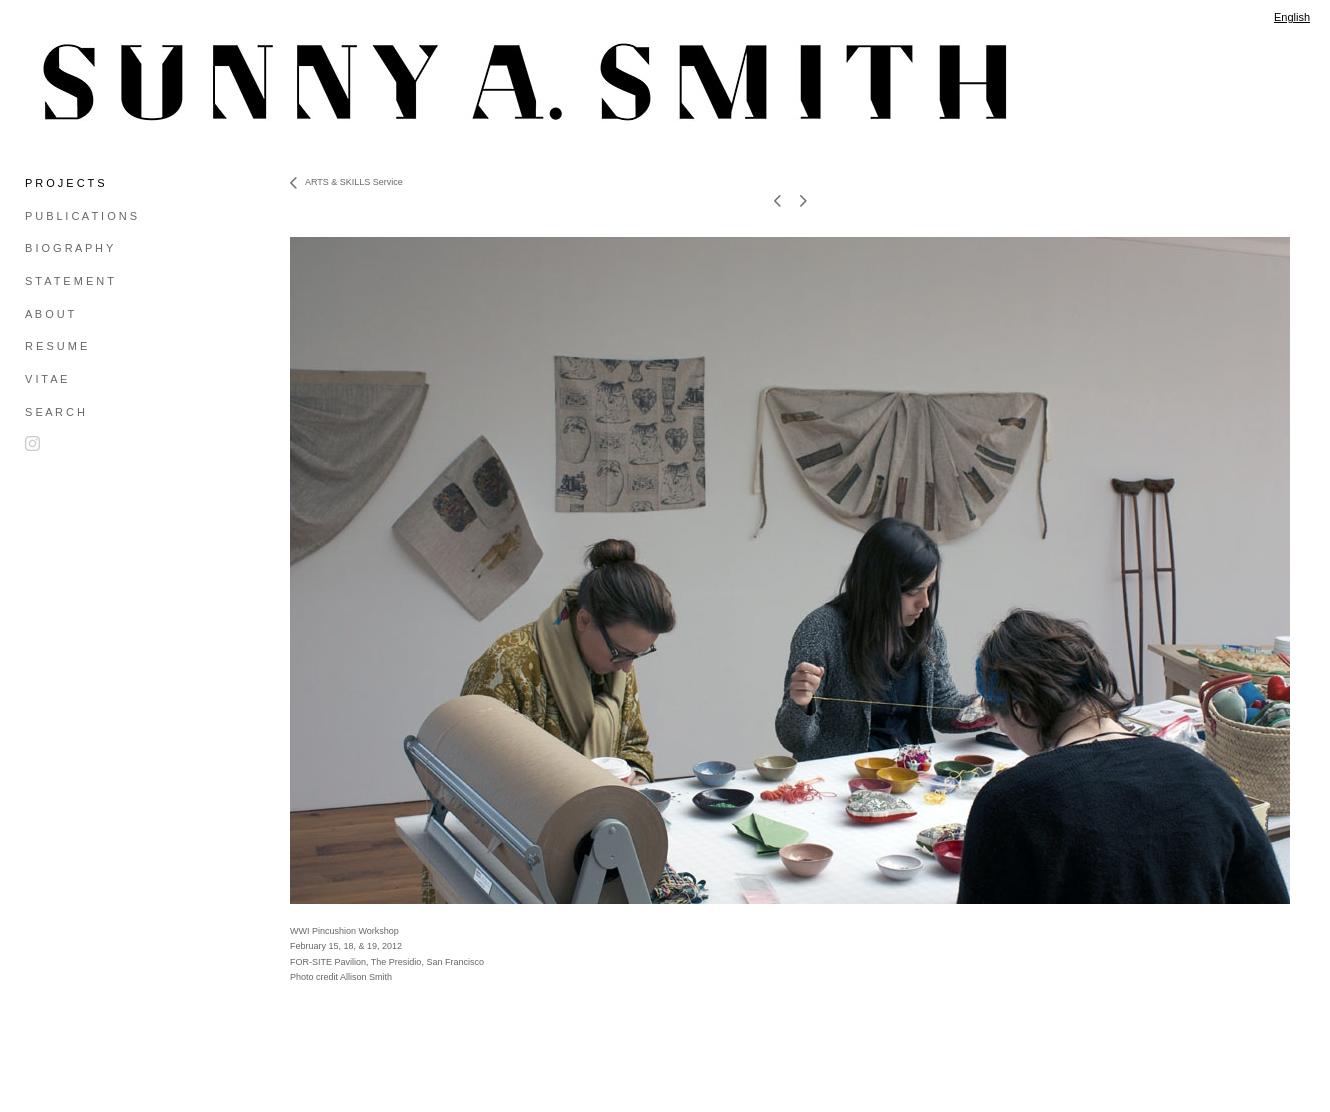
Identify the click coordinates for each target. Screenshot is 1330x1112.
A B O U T (49, 314)
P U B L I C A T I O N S (81, 216)
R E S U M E (56, 346)
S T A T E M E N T (69, 281)
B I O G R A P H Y (69, 248)
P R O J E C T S (64, 183)
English (1292, 17)
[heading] (75, 82)
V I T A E (46, 379)
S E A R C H (55, 412)
